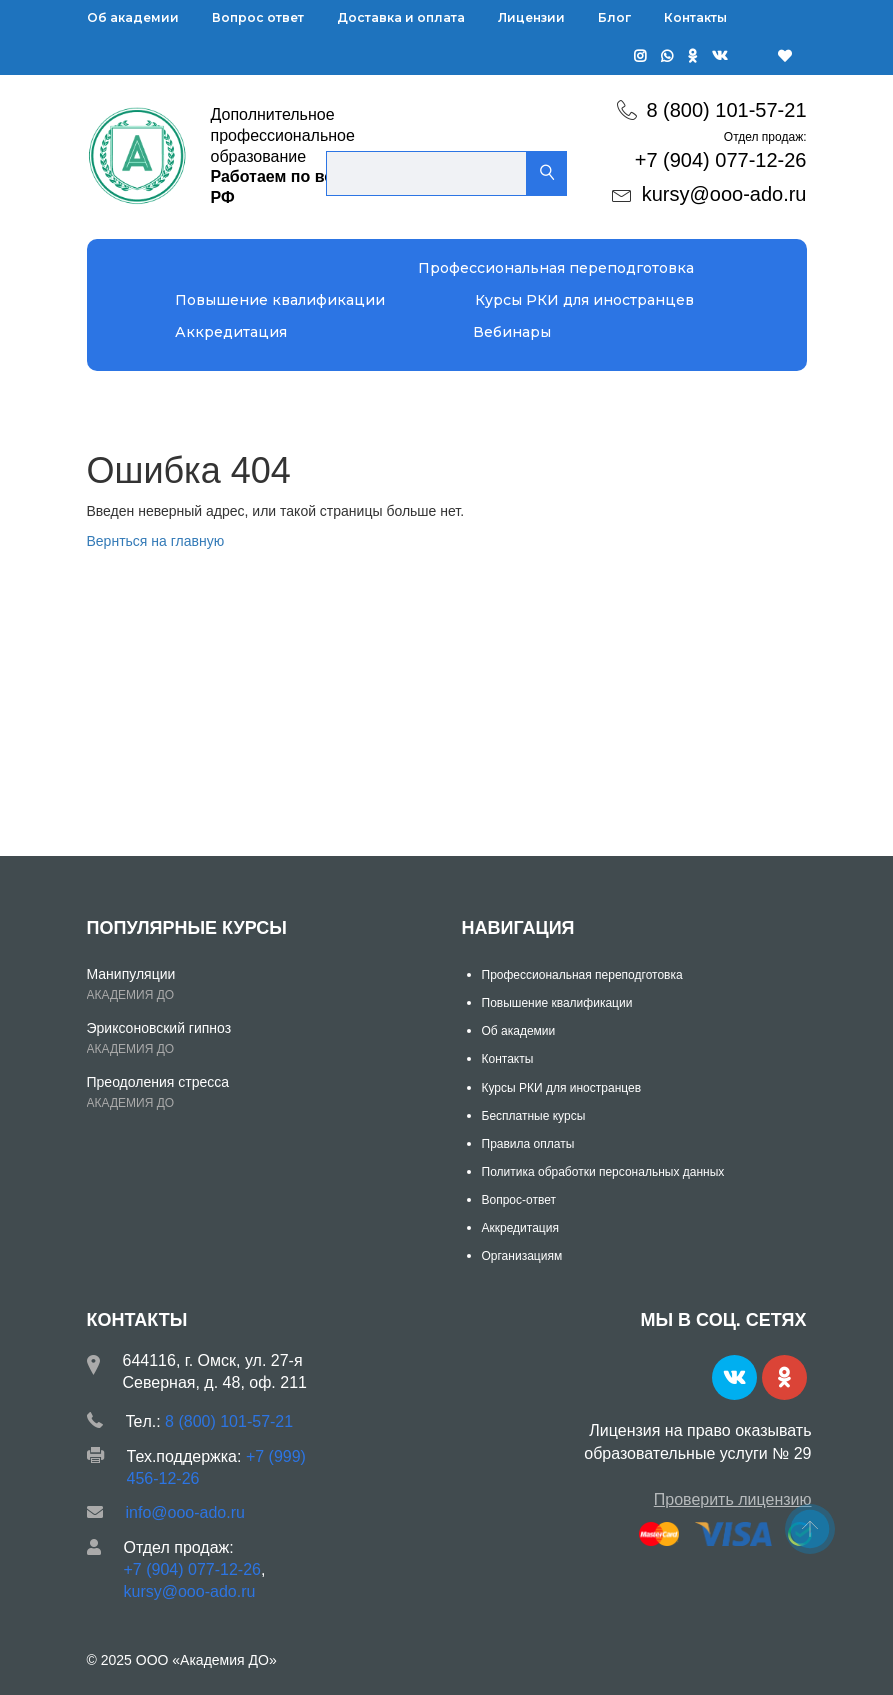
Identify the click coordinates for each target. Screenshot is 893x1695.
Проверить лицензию (733, 1499)
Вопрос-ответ (519, 1200)
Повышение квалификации (280, 300)
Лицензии (531, 17)
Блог (614, 17)
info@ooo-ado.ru (185, 1512)
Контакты (695, 17)
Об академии (133, 17)
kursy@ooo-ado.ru (724, 194)
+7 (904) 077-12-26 (721, 160)
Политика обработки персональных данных (603, 1172)
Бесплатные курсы (534, 1116)
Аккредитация (231, 332)
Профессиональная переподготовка (556, 268)
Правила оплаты (528, 1144)
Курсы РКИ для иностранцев (584, 300)
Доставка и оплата (401, 17)
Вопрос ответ (258, 17)
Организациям (522, 1256)
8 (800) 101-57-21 (726, 110)
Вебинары (512, 332)
